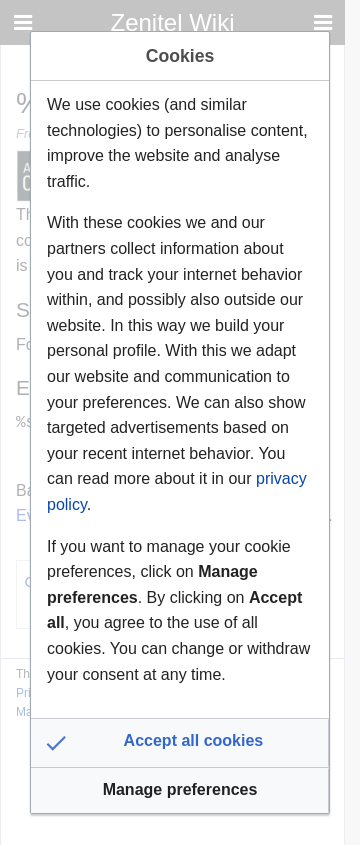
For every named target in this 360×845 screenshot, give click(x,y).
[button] (180, 743)
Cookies (180, 56)
